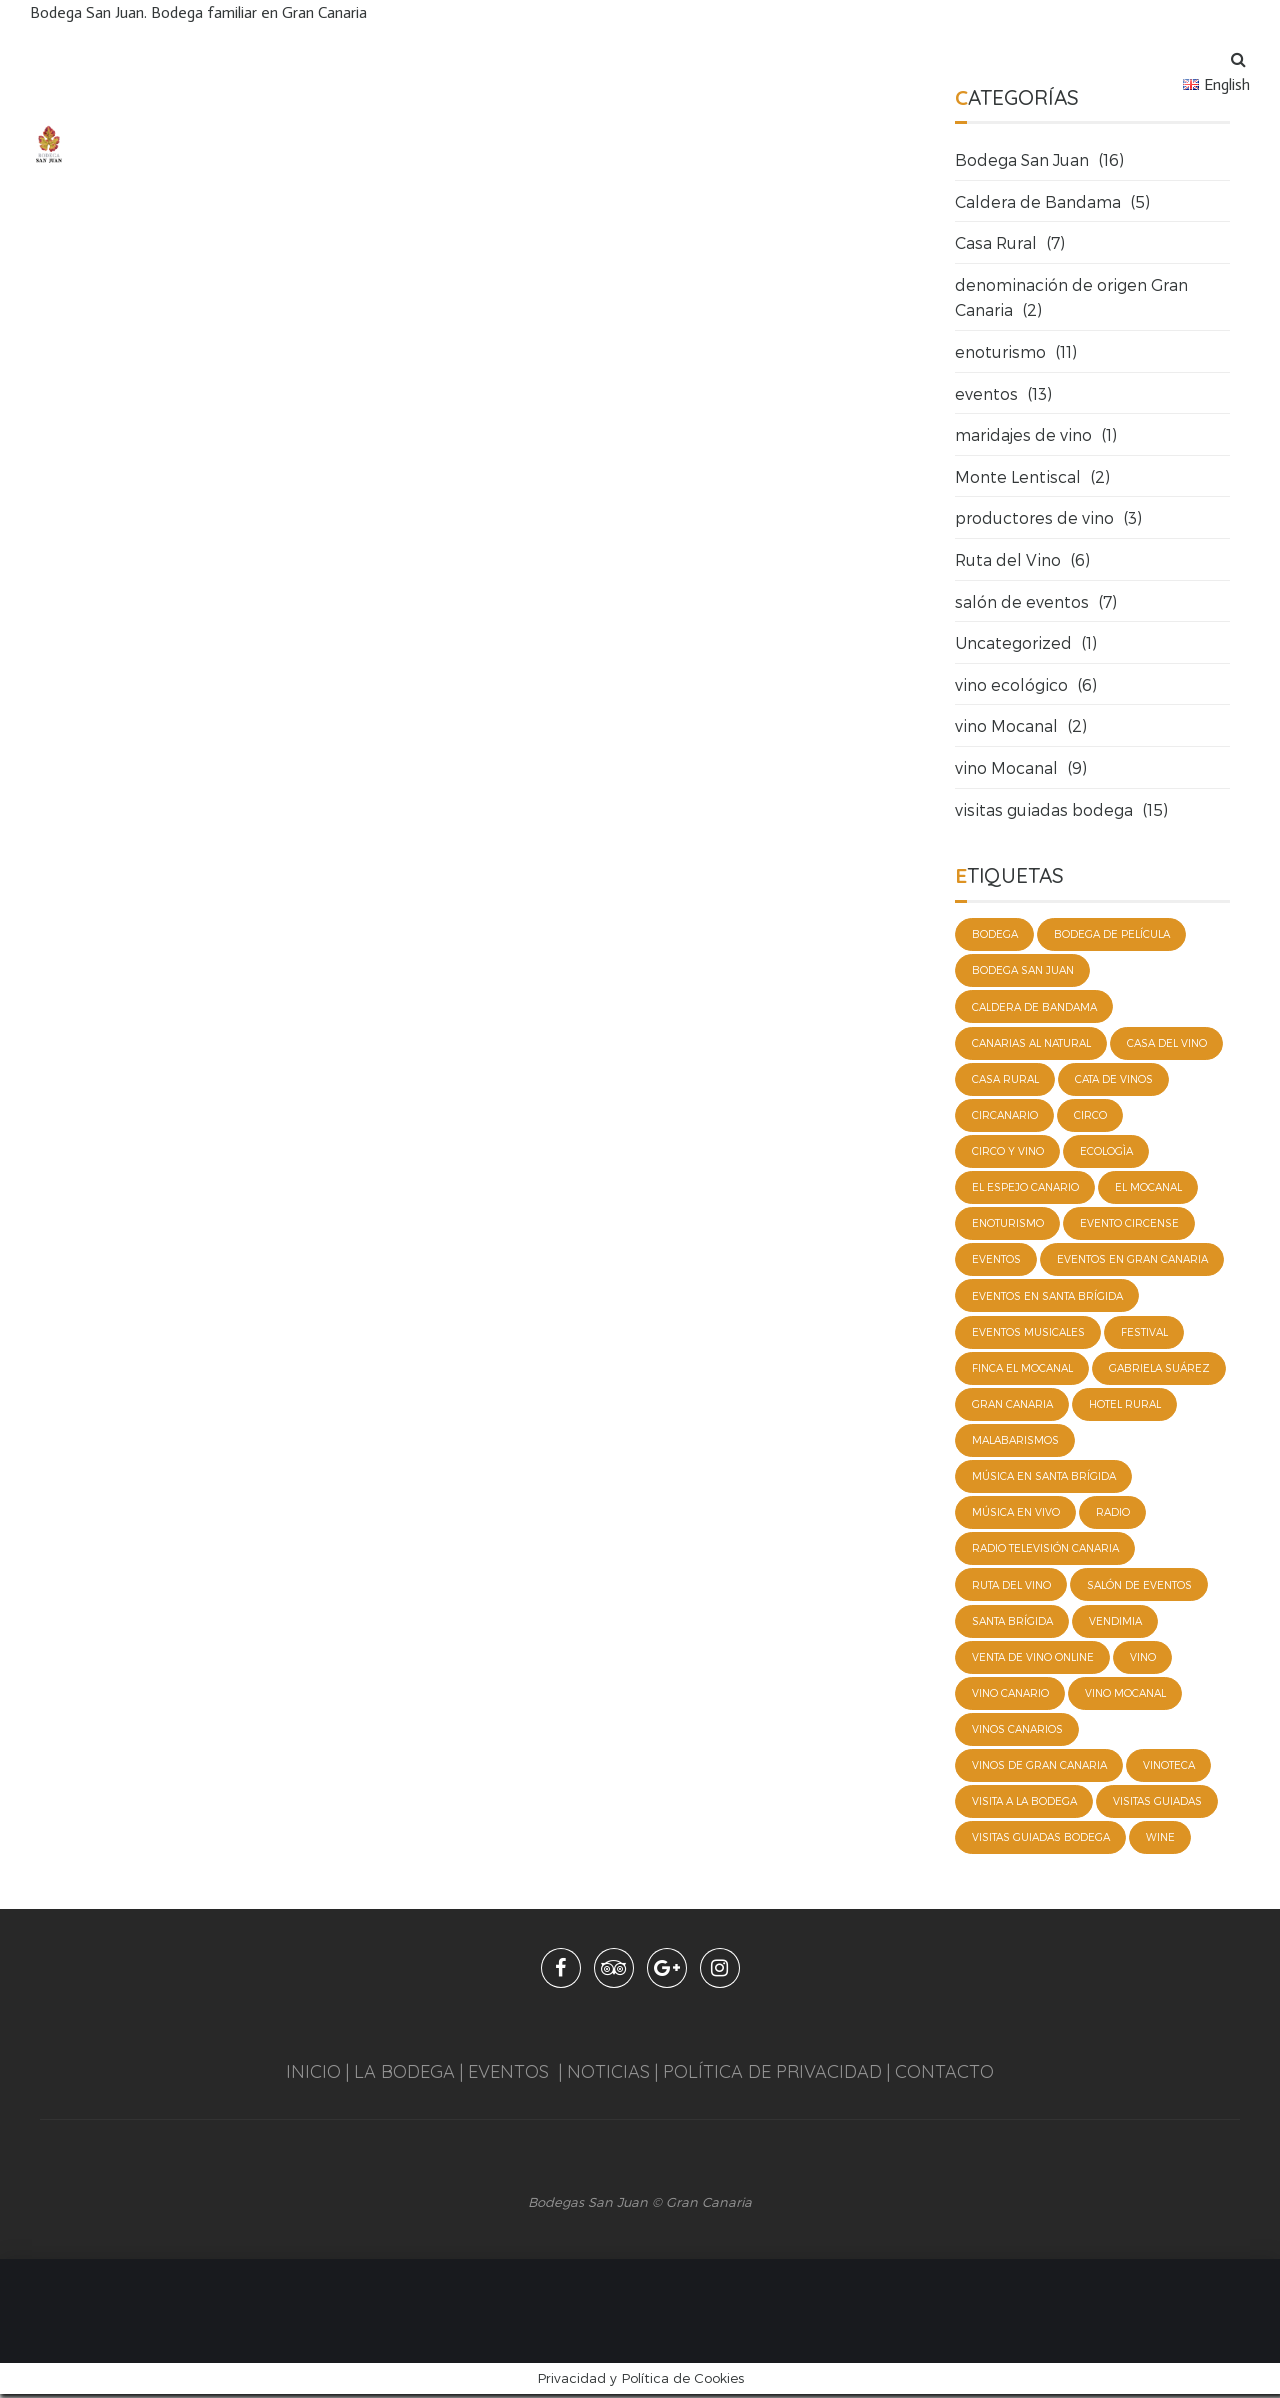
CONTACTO (944, 2075)
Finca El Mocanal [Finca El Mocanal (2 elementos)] (1022, 1370)
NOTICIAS (606, 2075)
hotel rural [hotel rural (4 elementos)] (1125, 1406)
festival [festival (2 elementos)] (1144, 1333)
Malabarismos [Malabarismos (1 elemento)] (1015, 1442)
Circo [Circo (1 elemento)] (1090, 1116)
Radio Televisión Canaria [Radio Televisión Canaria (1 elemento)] (1045, 1551)
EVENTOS (508, 2075)
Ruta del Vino (1008, 559)
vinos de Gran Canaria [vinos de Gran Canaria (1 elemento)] (1039, 1769)
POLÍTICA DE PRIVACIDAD (772, 2075)
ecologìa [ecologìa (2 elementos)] (1106, 1152)
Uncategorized (1013, 642)
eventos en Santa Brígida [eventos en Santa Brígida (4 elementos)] (1047, 1297)
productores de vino (1034, 517)
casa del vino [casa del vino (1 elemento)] (1167, 1043)
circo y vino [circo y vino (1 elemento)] (1008, 1152)
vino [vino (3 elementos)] (1143, 1660)
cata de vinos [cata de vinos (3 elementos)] (1114, 1080)
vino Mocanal (1006, 725)
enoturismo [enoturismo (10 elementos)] (1008, 1225)
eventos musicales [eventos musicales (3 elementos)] (1028, 1333)
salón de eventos (1022, 601)
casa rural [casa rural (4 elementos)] (1005, 1080)
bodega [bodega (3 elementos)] (995, 934)
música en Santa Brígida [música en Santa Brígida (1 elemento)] (1044, 1479)
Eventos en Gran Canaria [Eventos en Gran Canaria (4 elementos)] (1132, 1261)
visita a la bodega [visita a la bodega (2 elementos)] (1024, 1805)
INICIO (313, 2075)
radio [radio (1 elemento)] (1113, 1515)
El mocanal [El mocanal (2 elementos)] (1148, 1188)
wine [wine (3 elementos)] (1160, 1841)
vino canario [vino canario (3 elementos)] (1010, 1696)
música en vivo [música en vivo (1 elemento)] (1016, 1515)
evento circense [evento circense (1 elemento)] (1129, 1225)
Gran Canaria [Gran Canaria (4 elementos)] (1012, 1406)
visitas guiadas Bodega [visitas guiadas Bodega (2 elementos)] (1041, 1841)
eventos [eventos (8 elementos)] (996, 1261)
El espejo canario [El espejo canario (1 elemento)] (1025, 1188)
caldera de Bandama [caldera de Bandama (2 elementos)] (1034, 1007)
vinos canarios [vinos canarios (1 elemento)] (1017, 1733)
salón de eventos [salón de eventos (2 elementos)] (1139, 1587)
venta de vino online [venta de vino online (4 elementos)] (1033, 1660)
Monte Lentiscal (1018, 476)
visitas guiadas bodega (1044, 809)
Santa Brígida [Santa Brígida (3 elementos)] (1012, 1624)
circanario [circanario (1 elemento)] (1005, 1116)
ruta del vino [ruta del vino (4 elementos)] (1011, 1587)
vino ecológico (1011, 684)
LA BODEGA (404, 2075)
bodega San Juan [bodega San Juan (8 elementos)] (1023, 971)
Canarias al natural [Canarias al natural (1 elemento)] (1031, 1043)
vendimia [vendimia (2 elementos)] (1115, 1624)
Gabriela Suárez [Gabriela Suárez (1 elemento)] (1159, 1370)
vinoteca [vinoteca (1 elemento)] (1169, 1769)
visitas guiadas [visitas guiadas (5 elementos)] (1157, 1805)
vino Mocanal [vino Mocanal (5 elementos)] (1125, 1696)
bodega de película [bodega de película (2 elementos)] (1112, 934)
